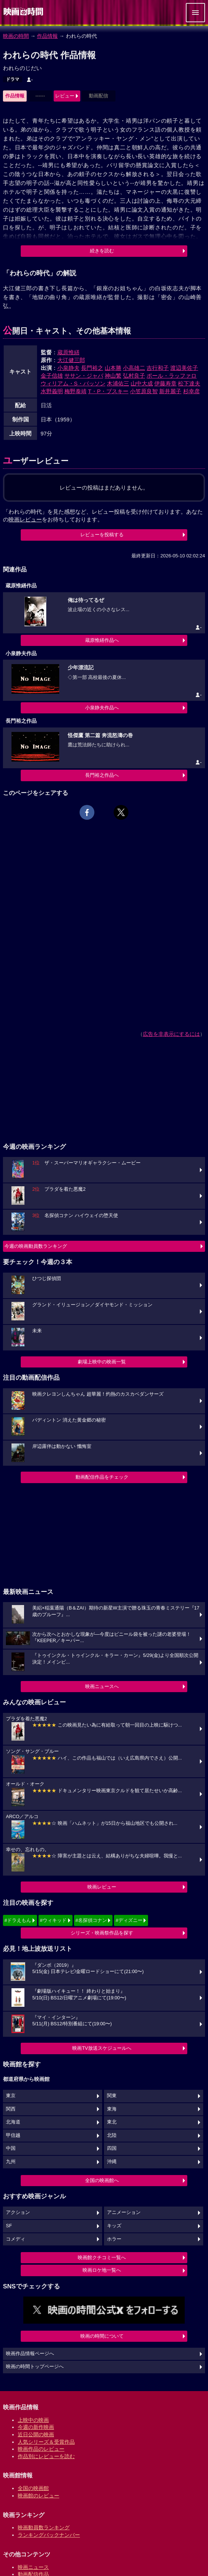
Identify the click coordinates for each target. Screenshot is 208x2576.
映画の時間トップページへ (35, 2366)
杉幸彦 (191, 391)
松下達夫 (189, 383)
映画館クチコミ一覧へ (102, 2257)
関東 (112, 2095)
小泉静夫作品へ (102, 707)
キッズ (114, 2225)
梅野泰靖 (75, 391)
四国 (112, 2148)
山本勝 (113, 368)
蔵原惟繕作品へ (102, 640)
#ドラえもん (17, 1920)
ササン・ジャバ (83, 375)
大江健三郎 (71, 360)
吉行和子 (158, 368)
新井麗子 (170, 391)
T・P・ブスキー (108, 391)
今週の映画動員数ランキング (35, 1246)
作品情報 (47, 36)
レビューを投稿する (102, 534)
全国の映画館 (33, 2488)
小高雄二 (134, 368)
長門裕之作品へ (102, 775)
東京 (11, 2095)
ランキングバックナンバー (49, 2535)
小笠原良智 (144, 391)
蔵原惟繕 (68, 352)
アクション (18, 2212)
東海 (112, 2109)
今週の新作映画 (36, 2427)
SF (9, 2225)
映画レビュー (101, 1887)
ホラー (114, 2239)
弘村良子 (134, 375)
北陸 (112, 2135)
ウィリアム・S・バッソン (73, 383)
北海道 (13, 2122)
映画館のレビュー (38, 2496)
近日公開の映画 (36, 2434)
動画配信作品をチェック (102, 1477)
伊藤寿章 (165, 383)
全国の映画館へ (102, 2180)
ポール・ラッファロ (172, 375)
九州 (11, 2161)
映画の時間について (102, 2336)
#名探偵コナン (91, 1920)
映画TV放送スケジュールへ (101, 2048)
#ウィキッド (53, 1920)
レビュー (64, 96)
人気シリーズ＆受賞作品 (46, 2442)
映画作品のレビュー (41, 2449)
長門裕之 (92, 368)
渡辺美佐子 (184, 368)
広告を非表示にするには (171, 1034)
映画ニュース (33, 2567)
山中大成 (142, 383)
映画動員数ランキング (44, 2527)
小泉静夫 (68, 368)
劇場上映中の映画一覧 (102, 1362)
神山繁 (113, 375)
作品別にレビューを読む (46, 2456)
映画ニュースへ (102, 1686)
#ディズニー (128, 1920)
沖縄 (112, 2161)
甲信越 (13, 2135)
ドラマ (12, 79)
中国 (11, 2148)
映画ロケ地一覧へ (102, 2270)
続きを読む (102, 250)
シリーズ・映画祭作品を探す (102, 1933)
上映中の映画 (33, 2420)
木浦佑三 (118, 383)
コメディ (15, 2239)
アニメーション (124, 2212)
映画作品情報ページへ (30, 2353)
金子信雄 (52, 375)
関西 (11, 2109)
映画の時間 (16, 36)
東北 (112, 2122)
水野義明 (52, 391)
